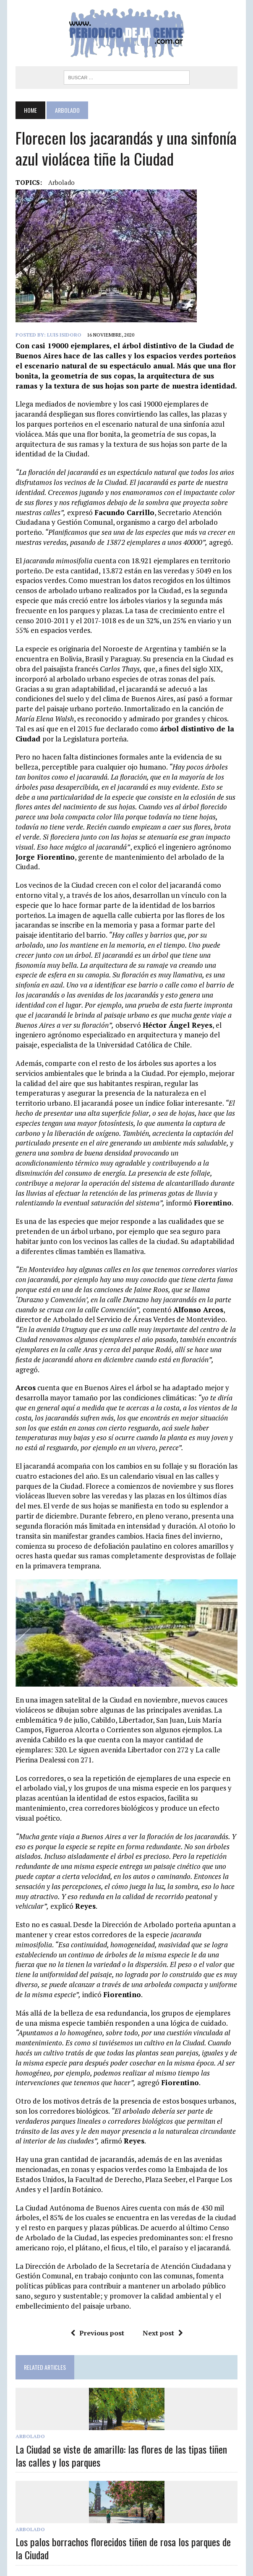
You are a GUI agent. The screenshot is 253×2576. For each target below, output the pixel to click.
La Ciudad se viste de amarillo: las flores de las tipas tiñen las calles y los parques (125, 2428)
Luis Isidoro (61, 335)
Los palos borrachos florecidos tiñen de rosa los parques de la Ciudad (125, 2521)
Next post (163, 2305)
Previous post (97, 2305)
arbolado (58, 182)
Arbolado (27, 2409)
